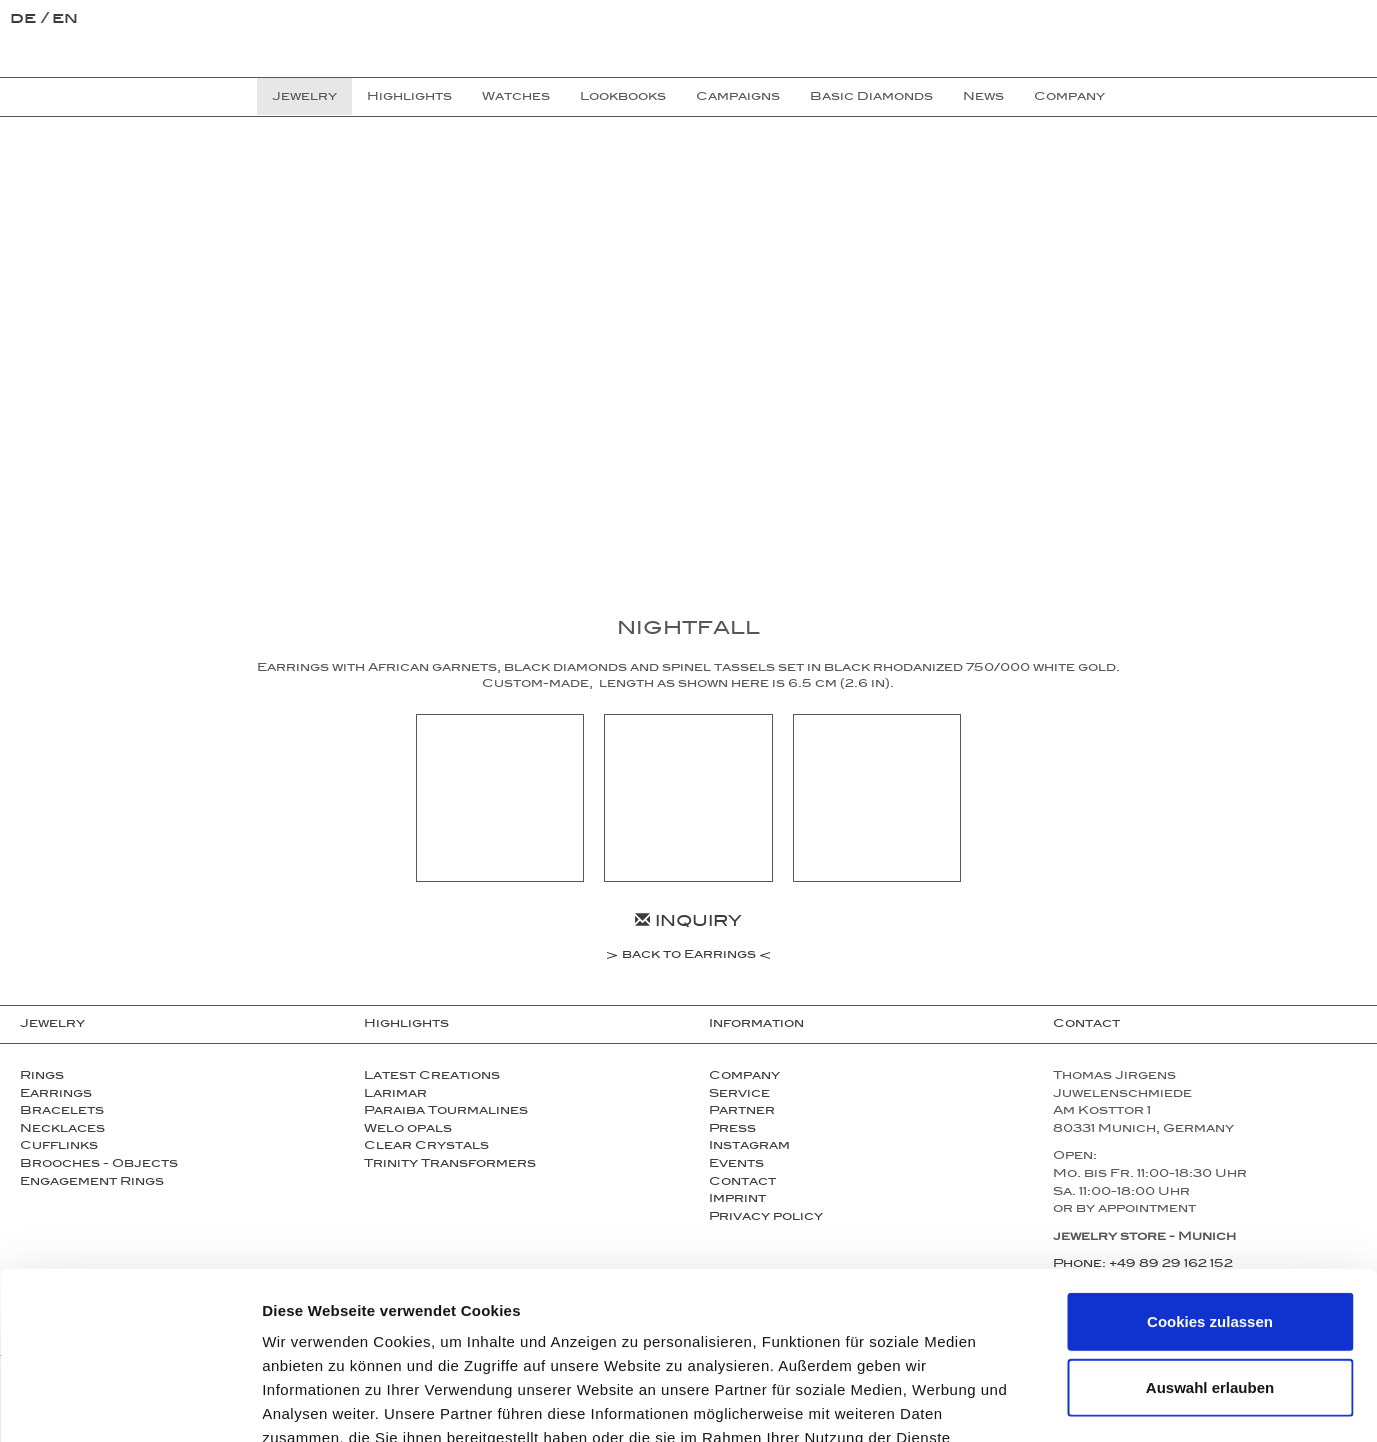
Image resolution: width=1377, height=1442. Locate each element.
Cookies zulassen (1210, 1181)
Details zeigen (1063, 1402)
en (65, 20)
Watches (516, 98)
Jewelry (52, 1025)
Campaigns (738, 98)
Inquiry (688, 923)
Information (756, 1025)
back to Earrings (689, 957)
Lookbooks (623, 98)
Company (744, 1077)
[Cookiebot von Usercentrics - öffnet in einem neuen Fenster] (129, 1403)
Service (739, 1095)
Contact (1086, 1025)
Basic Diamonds (871, 98)
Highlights (406, 1025)
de (25, 20)
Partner (742, 1112)
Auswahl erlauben (1210, 1247)
